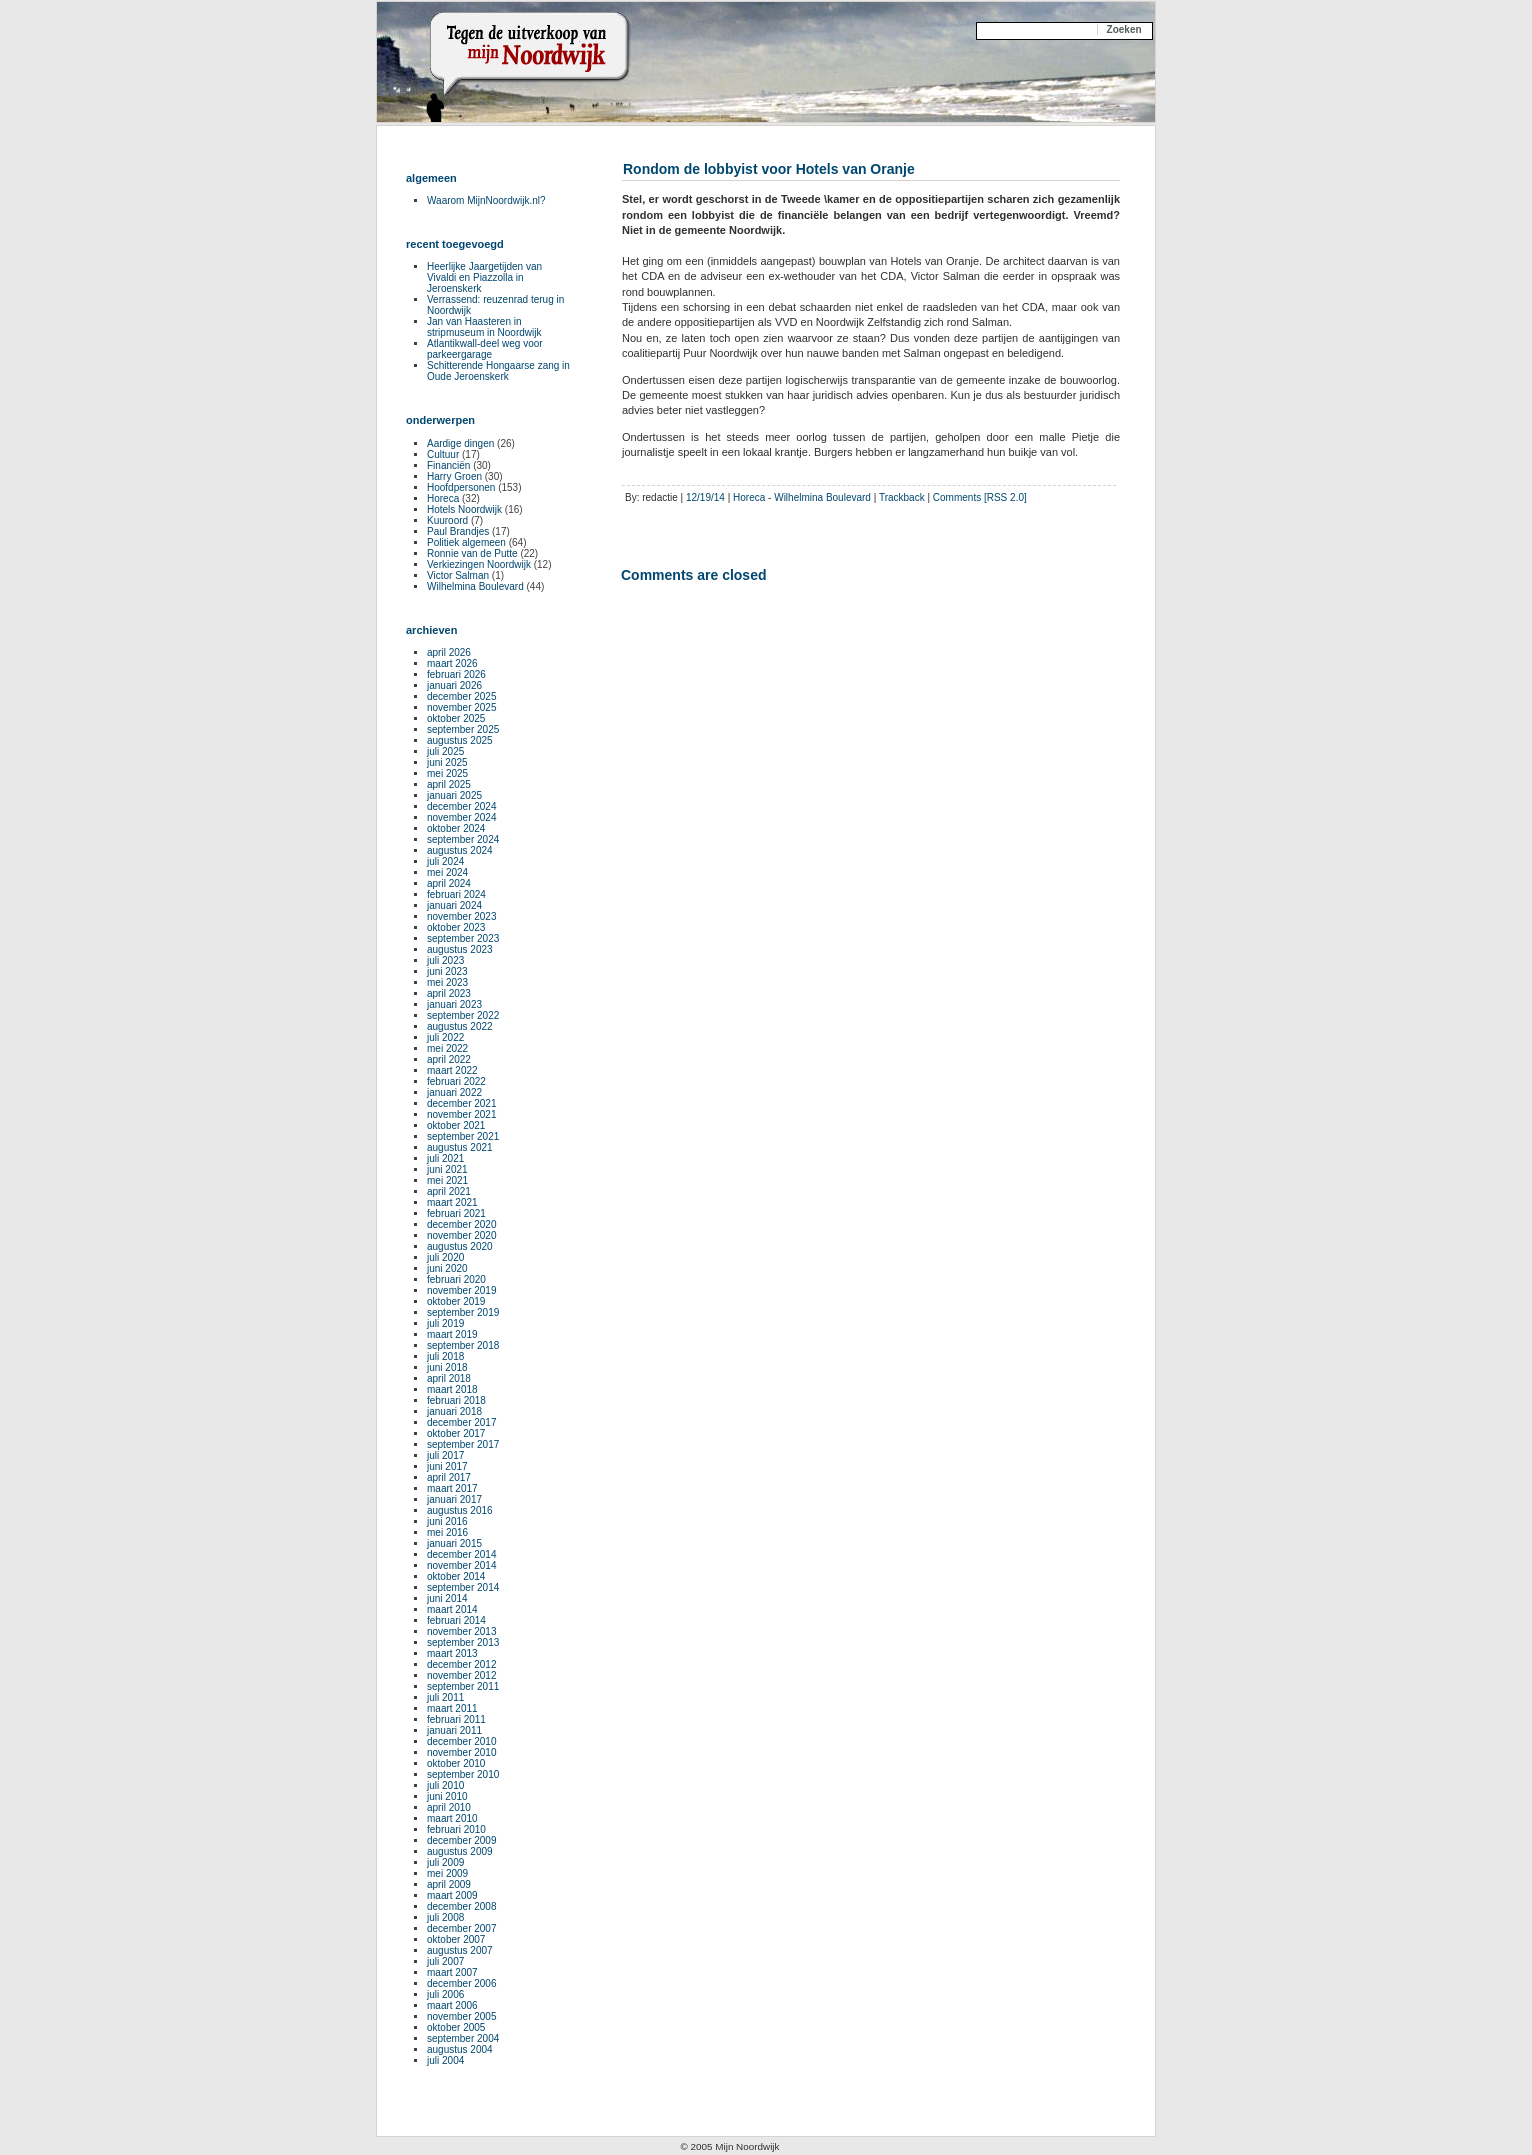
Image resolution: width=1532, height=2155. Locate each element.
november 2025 (462, 707)
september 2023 (463, 938)
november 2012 (462, 1675)
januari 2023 (454, 1004)
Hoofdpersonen (461, 487)
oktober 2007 (456, 1939)
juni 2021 (447, 1169)
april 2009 (449, 1884)
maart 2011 (452, 1708)
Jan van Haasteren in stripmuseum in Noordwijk (484, 327)
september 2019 (463, 1312)
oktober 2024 (456, 828)
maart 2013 (452, 1653)
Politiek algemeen (466, 542)
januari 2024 (454, 905)
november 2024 (462, 817)
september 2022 (463, 1015)
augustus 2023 (460, 949)
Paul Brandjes (458, 531)
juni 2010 (447, 1796)
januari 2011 (454, 1730)
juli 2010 (445, 1785)
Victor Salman (458, 575)
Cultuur (443, 454)
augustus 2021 (460, 1147)
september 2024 (463, 839)
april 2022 (449, 1059)
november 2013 (462, 1631)
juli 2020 (445, 1257)
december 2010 (462, 1741)
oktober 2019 (456, 1301)
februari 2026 (456, 674)
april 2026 (449, 652)
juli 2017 (445, 1455)
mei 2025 (447, 773)
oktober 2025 (456, 718)
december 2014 (462, 1554)
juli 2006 (445, 1994)
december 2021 (462, 1103)
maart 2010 (452, 1818)
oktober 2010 (456, 1763)
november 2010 (462, 1752)
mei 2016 (447, 1532)
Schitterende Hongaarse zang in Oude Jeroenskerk (498, 371)
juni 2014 (447, 1598)
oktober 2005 (456, 2027)
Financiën (448, 465)
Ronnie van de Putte (472, 553)
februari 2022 (456, 1081)
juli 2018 (445, 1356)
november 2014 (462, 1565)
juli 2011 (445, 1697)
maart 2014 (452, 1609)
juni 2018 (447, 1367)
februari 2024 (456, 894)
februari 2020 (456, 1279)
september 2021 (463, 1136)
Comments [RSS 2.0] (980, 497)
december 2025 (462, 696)
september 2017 (463, 1444)
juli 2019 (445, 1323)
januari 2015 (454, 1543)
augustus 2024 (460, 850)
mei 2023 (447, 982)
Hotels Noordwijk (464, 509)
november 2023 (462, 916)
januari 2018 (454, 1411)
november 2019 (462, 1290)
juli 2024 (445, 861)
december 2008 (462, 1906)
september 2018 (463, 1345)
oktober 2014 (456, 1576)
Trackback (902, 497)
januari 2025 (454, 795)
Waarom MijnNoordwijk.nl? (486, 200)
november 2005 (462, 2016)
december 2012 (462, 1664)
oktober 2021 (456, 1125)
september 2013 (463, 1642)
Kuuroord (447, 520)
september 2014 (463, 1587)
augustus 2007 (460, 1950)
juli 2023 (445, 960)
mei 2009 (447, 1873)
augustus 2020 (460, 1246)
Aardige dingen (460, 443)
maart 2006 (452, 2005)
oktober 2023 (456, 927)
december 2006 (462, 1983)
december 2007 (462, 1928)
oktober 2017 (456, 1433)
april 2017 (449, 1477)
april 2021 (449, 1191)
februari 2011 (456, 1719)
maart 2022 (452, 1070)
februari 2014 (456, 1620)
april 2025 (449, 784)
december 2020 (462, 1224)
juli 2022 (445, 1037)
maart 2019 (452, 1334)
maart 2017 (452, 1488)
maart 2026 (452, 663)
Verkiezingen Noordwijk (479, 564)
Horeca (749, 497)
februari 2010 (456, 1829)
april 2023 (449, 993)
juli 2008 (445, 1917)
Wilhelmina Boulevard (822, 497)
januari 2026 (454, 685)
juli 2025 (445, 751)
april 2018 (449, 1378)
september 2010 (463, 1774)
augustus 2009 (460, 1851)
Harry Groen (454, 476)
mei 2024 (447, 872)
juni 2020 (447, 1268)
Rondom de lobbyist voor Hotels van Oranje (769, 169)
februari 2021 (456, 1213)
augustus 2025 (460, 740)
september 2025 (463, 729)
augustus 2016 (460, 1510)
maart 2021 (452, 1202)
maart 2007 (452, 1972)
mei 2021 (447, 1180)
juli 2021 (445, 1158)
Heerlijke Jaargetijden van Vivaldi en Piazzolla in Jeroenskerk (484, 277)
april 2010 (449, 1807)
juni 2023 (447, 971)
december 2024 (462, 806)
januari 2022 (454, 1092)
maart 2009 (452, 1895)
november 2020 (462, 1235)
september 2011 (463, 1686)
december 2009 (462, 1840)
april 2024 (449, 883)
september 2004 (463, 2038)
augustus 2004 (460, 2049)
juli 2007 (445, 1961)
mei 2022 (447, 1048)
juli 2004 (445, 2060)
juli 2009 (445, 1862)
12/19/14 (705, 497)
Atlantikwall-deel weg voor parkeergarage (485, 349)
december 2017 (462, 1422)
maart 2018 (452, 1389)
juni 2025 (447, 762)
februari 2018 (456, 1400)
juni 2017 (447, 1466)
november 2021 (462, 1114)
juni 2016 (447, 1521)
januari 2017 (454, 1499)
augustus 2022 (460, 1026)
